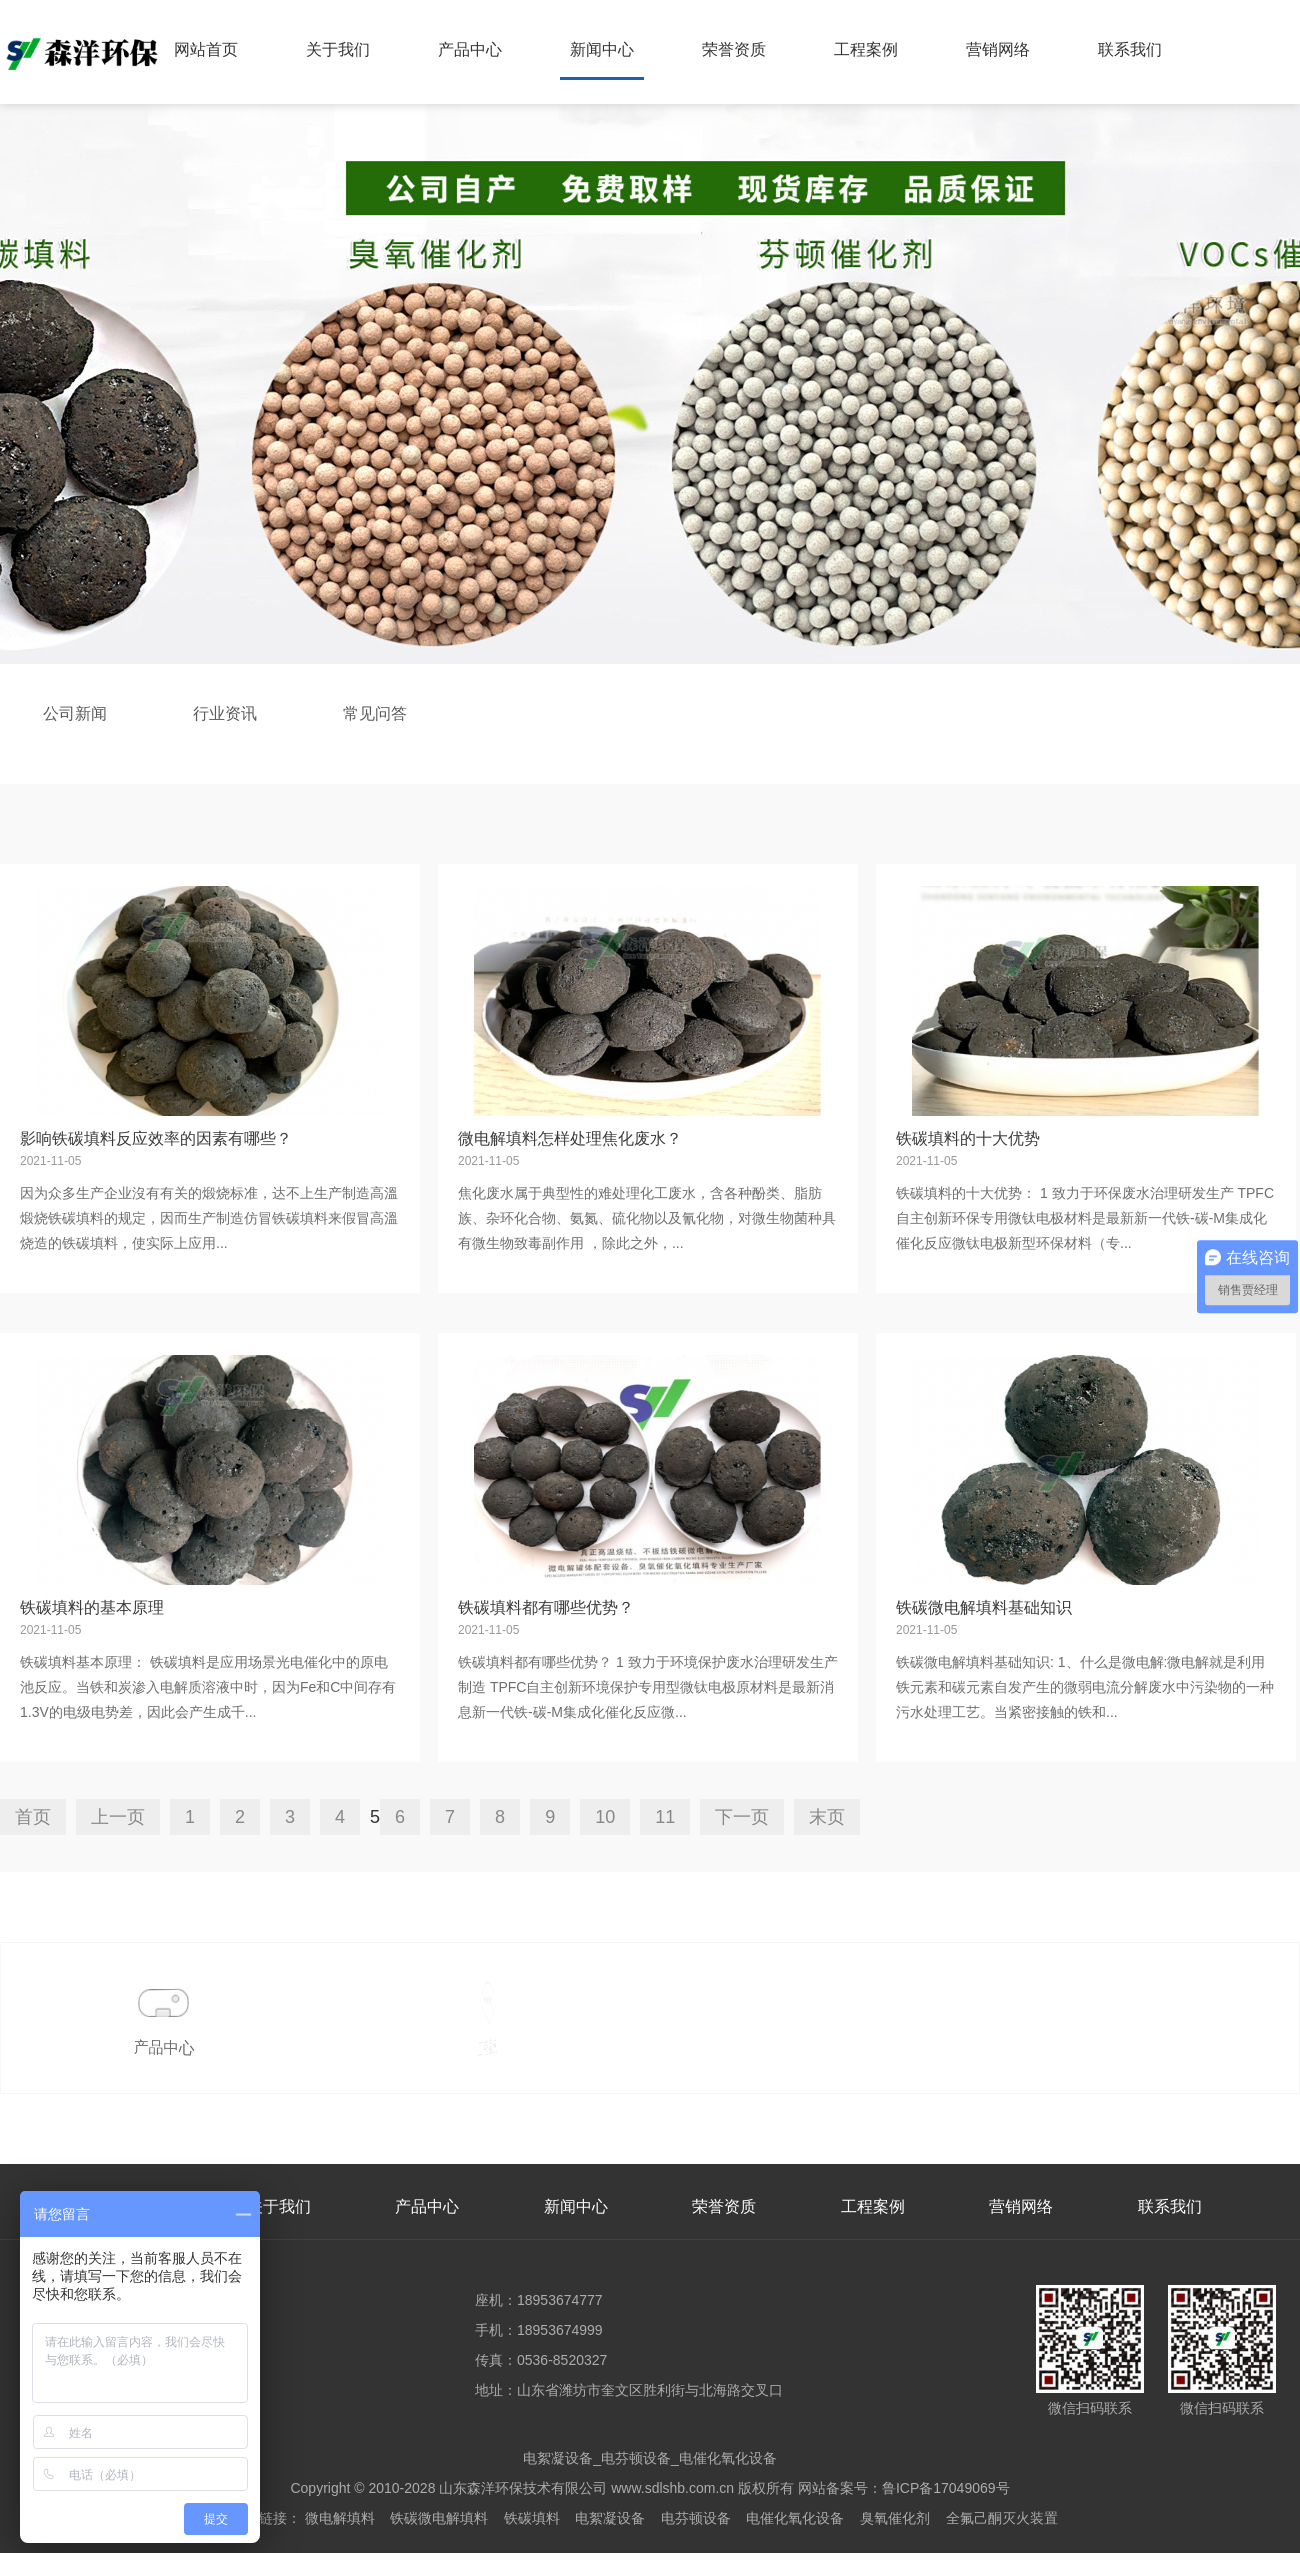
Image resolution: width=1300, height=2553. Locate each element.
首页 (33, 1817)
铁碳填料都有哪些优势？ (546, 1607)
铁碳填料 (532, 2518)
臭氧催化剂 (895, 2518)
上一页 (118, 1817)
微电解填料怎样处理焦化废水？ (570, 1138)
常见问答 (375, 713)
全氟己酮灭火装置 (1002, 2518)
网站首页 (206, 49)
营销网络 (998, 49)
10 (605, 1817)
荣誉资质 (734, 49)
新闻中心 (602, 49)
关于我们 (338, 49)
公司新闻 (75, 713)
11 (665, 1817)
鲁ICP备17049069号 (946, 2488)
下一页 (742, 1817)
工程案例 (866, 49)
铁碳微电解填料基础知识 (984, 1607)
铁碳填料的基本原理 (92, 1607)
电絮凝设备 (610, 2518)
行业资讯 (225, 713)
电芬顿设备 (696, 2518)
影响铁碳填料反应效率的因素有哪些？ (156, 1138)
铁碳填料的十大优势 (968, 1138)
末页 (827, 1817)
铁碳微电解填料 (439, 2518)
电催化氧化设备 (795, 2518)
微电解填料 (340, 2518)
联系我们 (1130, 49)
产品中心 (470, 49)
